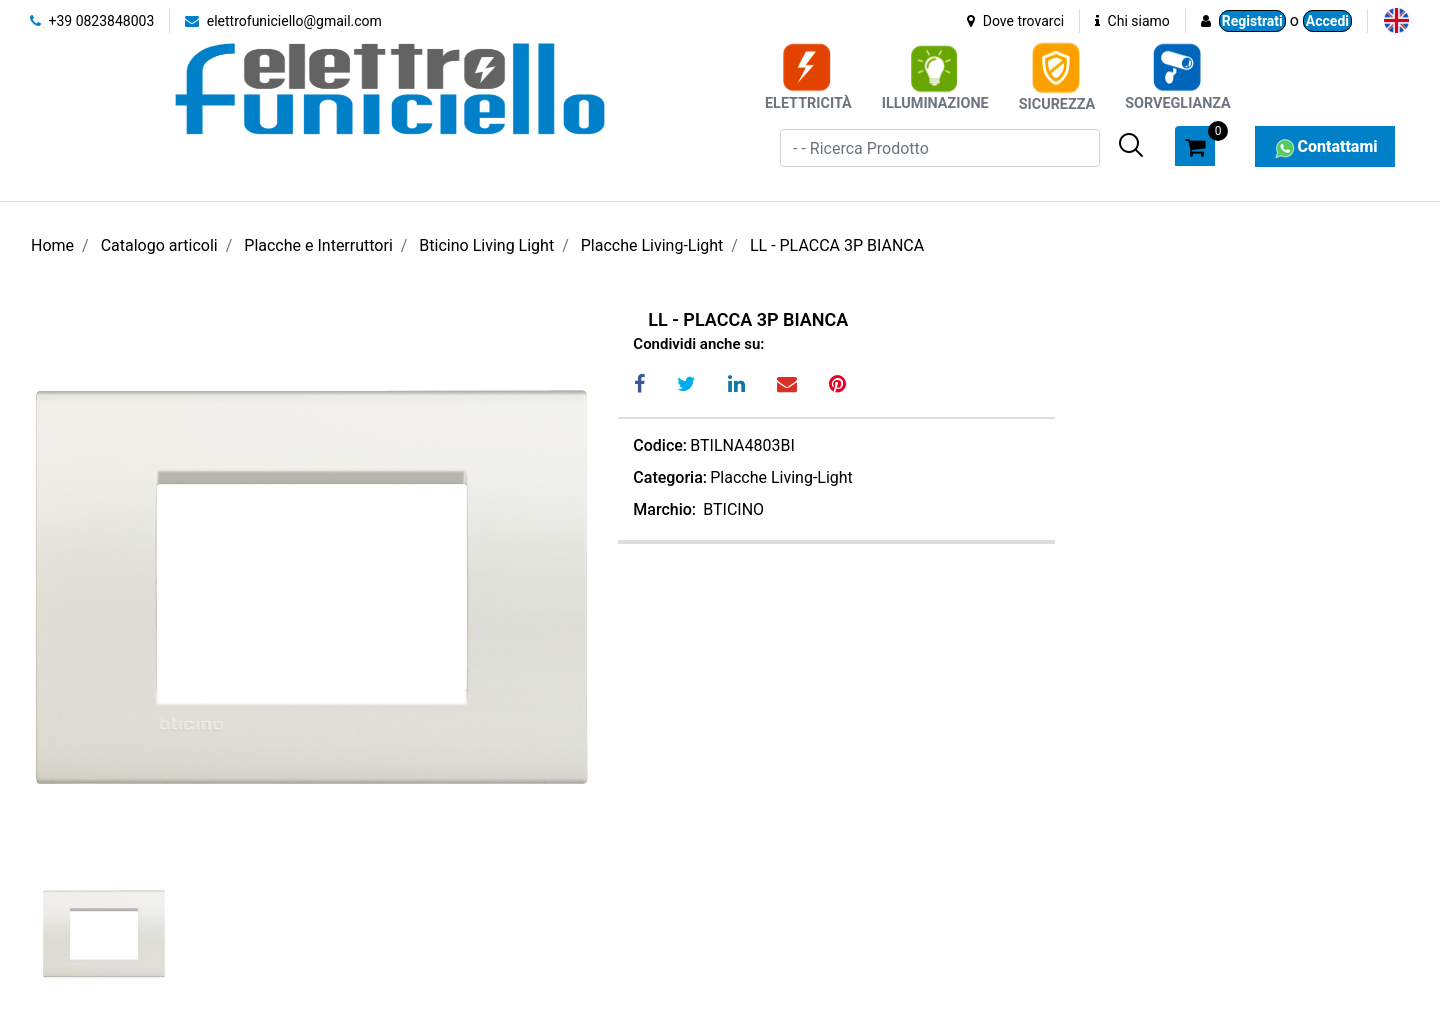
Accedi (1327, 21)
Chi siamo (1132, 21)
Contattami (1324, 146)
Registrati (1252, 21)
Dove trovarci (1015, 21)
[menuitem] (1396, 20)
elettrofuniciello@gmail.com (283, 21)
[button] (1131, 145)
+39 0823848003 (92, 21)
